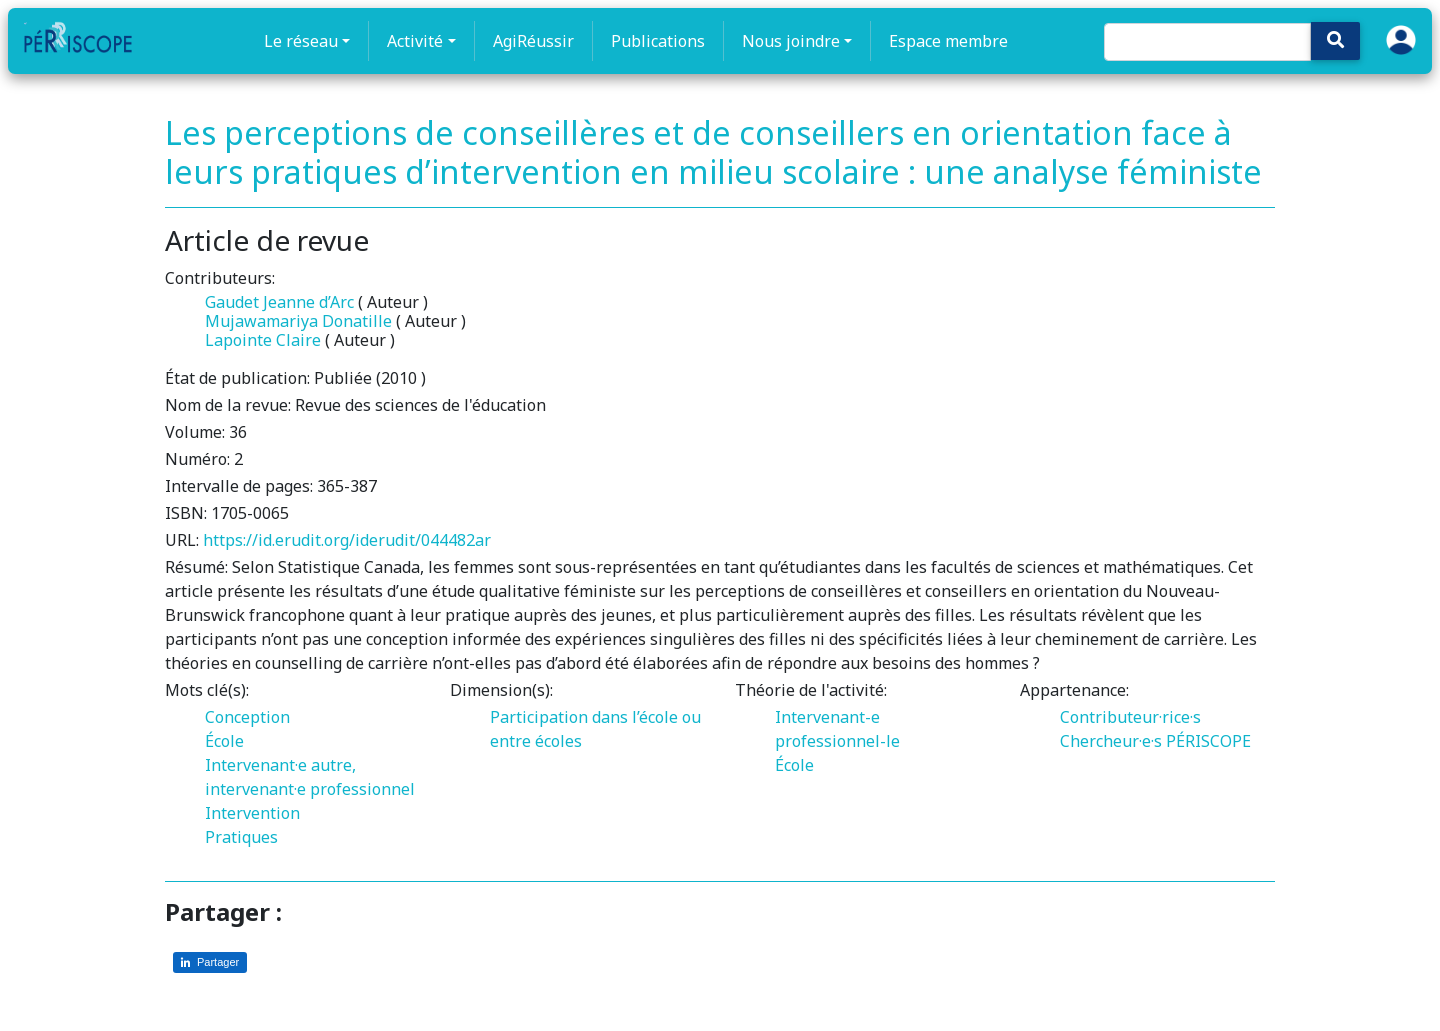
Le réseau (301, 41)
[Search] (1207, 42)
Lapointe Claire (263, 340)
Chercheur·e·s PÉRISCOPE (1155, 741)
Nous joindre (791, 41)
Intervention (252, 813)
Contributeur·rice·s (1130, 717)
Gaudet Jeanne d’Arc (279, 302)
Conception (247, 717)
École (224, 741)
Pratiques (241, 837)
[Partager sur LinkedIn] (210, 962)
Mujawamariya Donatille (298, 321)
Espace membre (948, 41)
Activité (415, 41)
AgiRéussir (533, 41)
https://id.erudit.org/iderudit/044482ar (347, 540)
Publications (658, 41)
